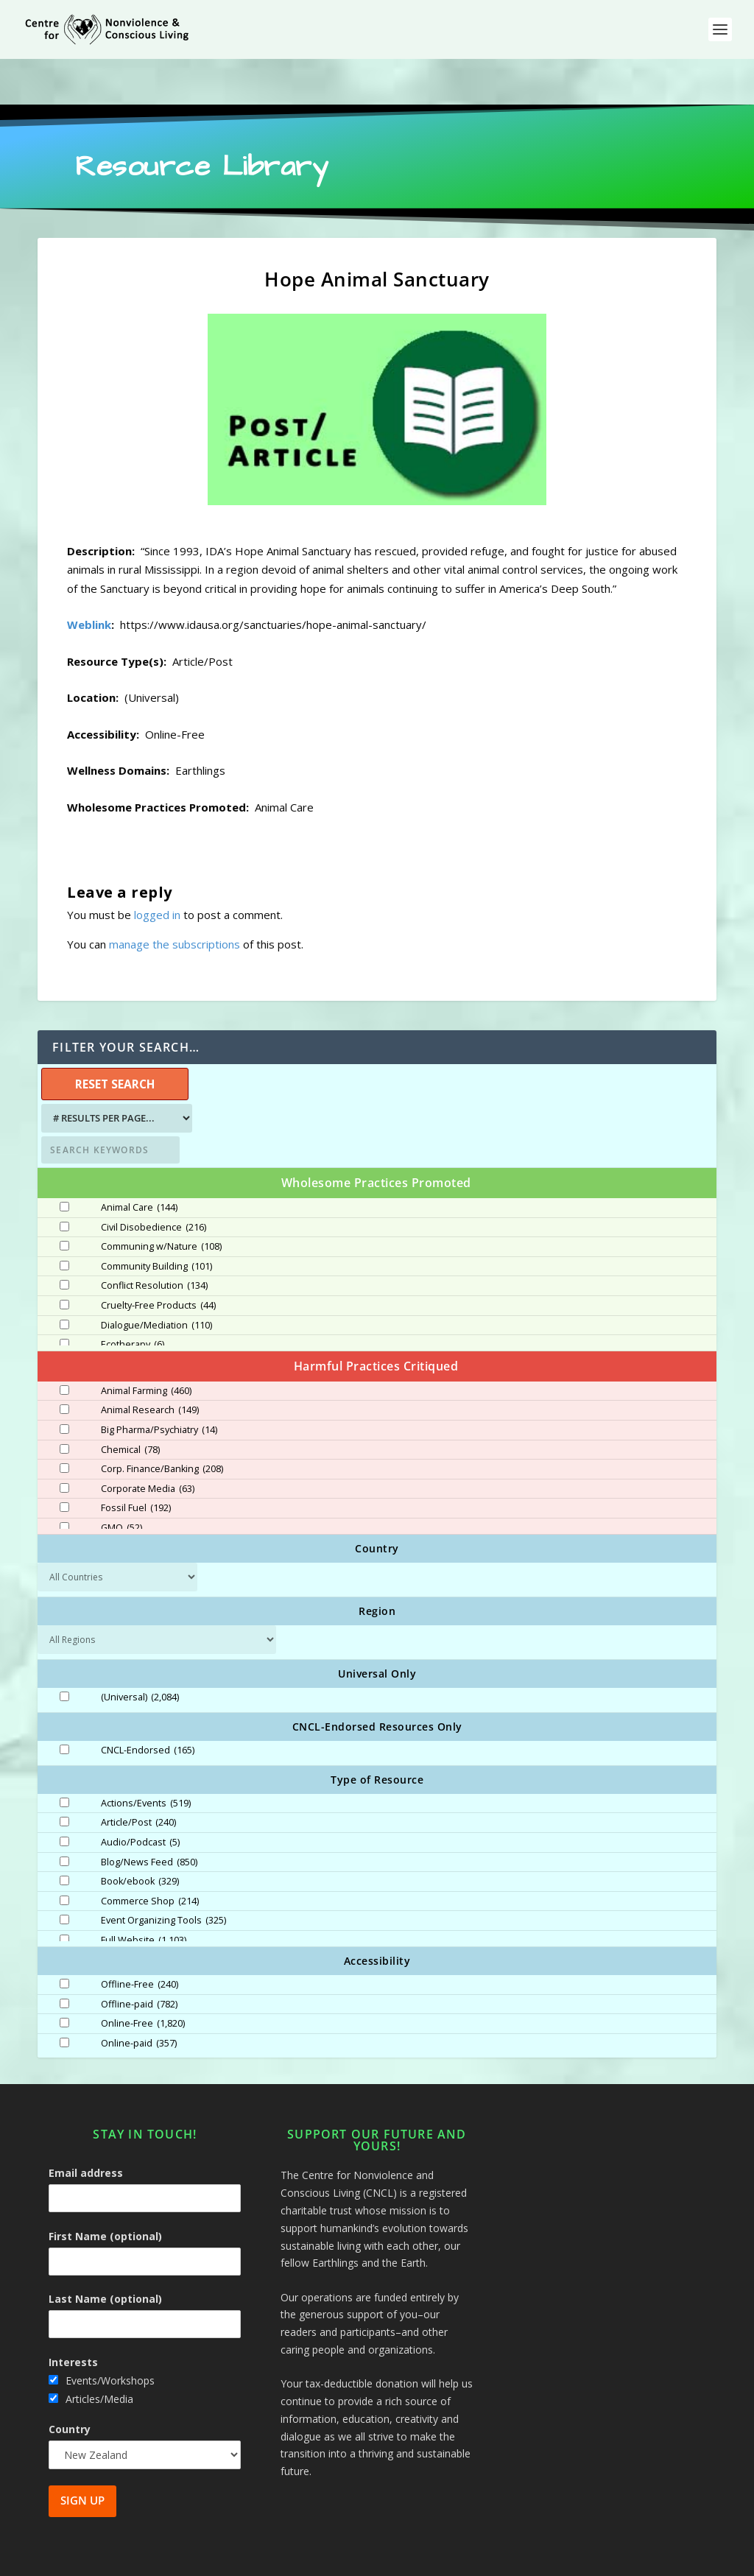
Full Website (143, 1895)
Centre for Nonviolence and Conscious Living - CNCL (203, 2559)
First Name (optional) (105, 2190)
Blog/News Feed (149, 1817)
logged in (157, 869)
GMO (121, 1482)
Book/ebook (140, 1836)
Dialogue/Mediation (156, 1280)
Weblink (89, 578)
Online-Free (143, 1978)
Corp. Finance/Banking (162, 1423)
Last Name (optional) (105, 2253)
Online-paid (139, 1998)
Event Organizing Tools (163, 1875)
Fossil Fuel (136, 1462)
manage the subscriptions (174, 898)
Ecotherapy (132, 1299)
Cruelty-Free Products (158, 1260)
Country (70, 2383)
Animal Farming (146, 1345)
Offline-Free (139, 1939)
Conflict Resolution (154, 1240)
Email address (86, 2127)
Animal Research (150, 1364)
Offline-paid (139, 1959)
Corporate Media (147, 1443)
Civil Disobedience (153, 1182)
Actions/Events (146, 1758)
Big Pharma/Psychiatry (159, 1384)
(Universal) (140, 1652)
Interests (73, 2316)
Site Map (561, 2559)
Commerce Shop (150, 1856)
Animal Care (139, 1162)
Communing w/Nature (161, 1201)
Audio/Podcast (140, 1797)
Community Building (156, 1221)
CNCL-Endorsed (147, 1705)
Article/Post (138, 1777)
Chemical (130, 1404)
